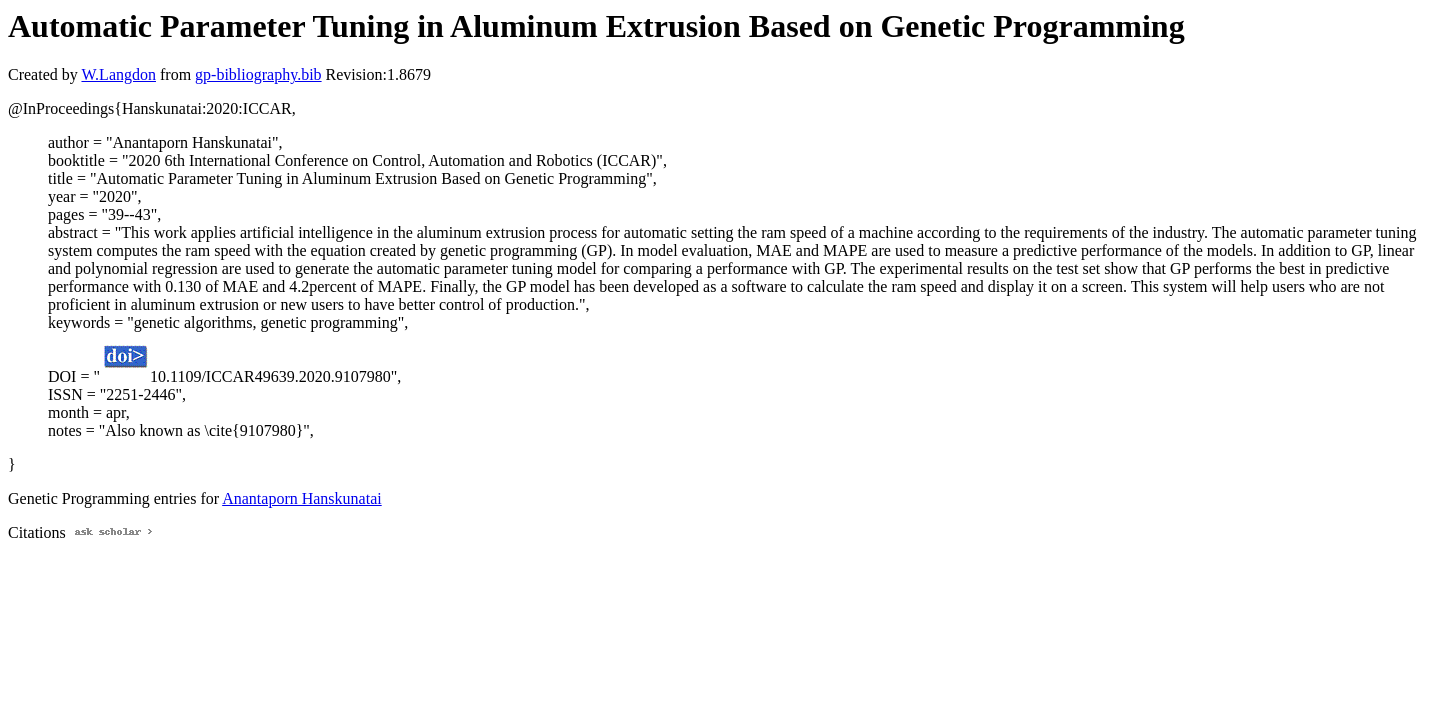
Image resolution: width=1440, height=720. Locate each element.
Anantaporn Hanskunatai (302, 498)
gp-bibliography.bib (258, 74)
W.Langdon (118, 74)
